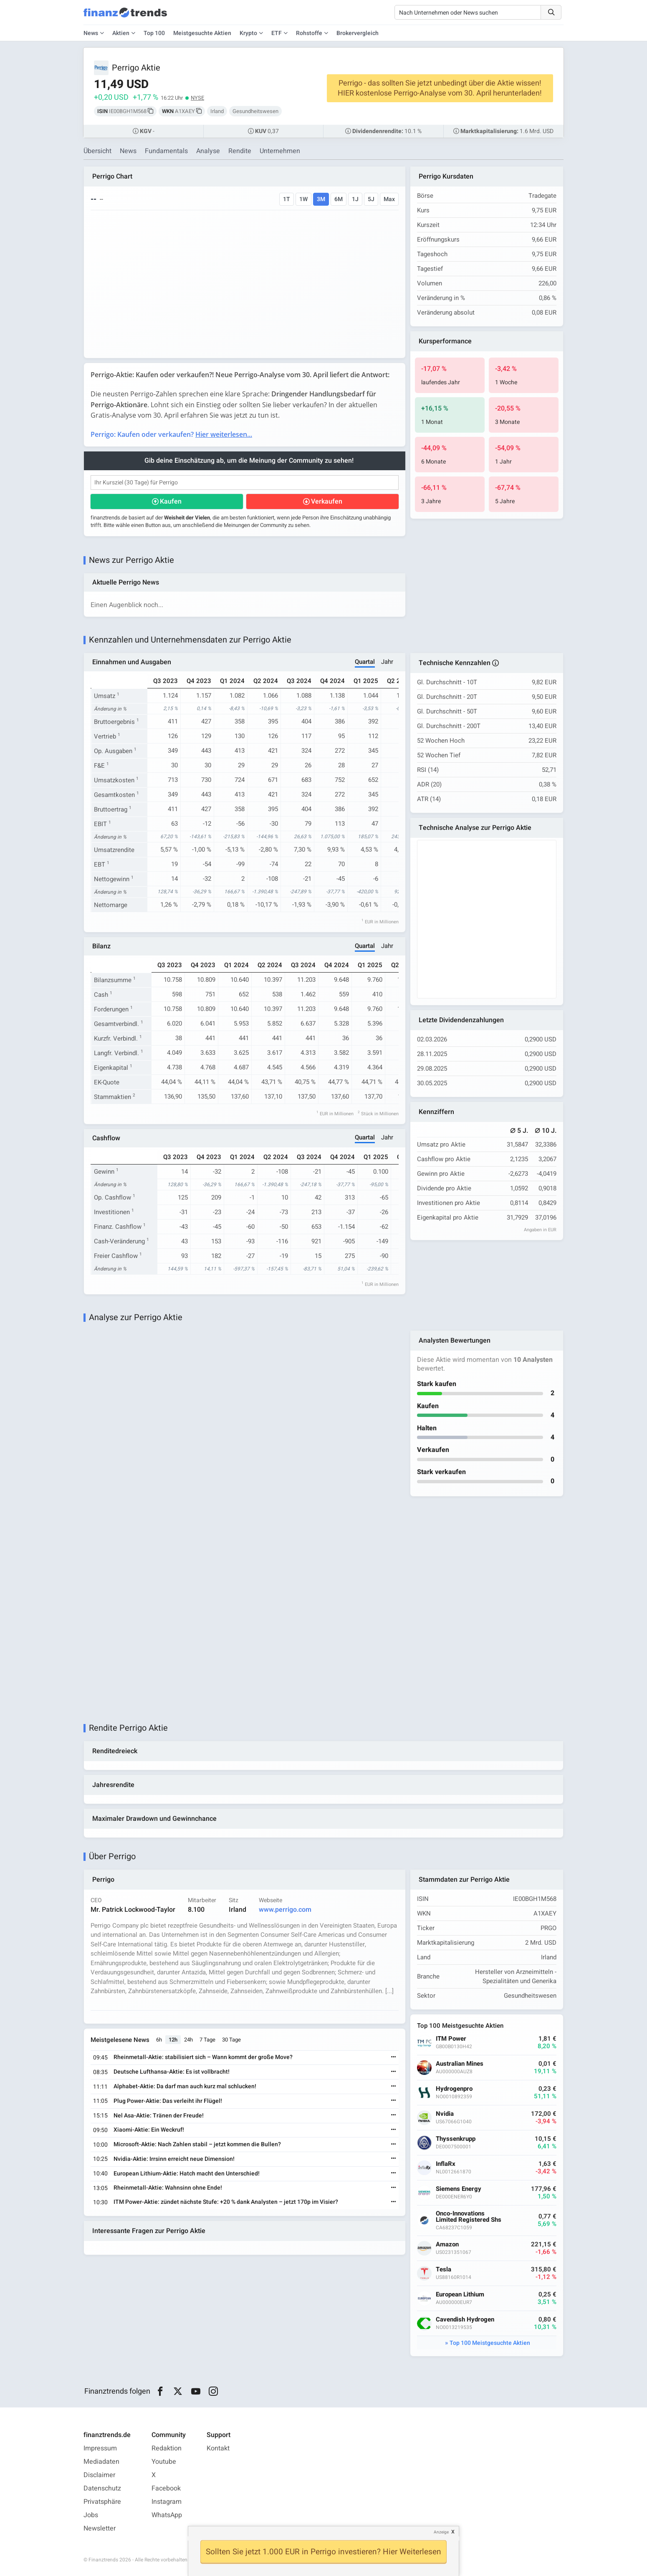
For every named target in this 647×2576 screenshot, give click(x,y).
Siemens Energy (458, 2189)
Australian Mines (459, 2064)
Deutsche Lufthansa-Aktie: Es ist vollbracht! (172, 2071)
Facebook (166, 2488)
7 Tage (207, 2040)
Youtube (164, 2462)
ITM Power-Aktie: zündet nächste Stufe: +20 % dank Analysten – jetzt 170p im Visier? (226, 2202)
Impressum (100, 2448)
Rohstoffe (309, 33)
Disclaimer (99, 2475)
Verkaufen (326, 502)
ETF (276, 33)
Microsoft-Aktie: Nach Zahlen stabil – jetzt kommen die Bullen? (197, 2144)
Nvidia (445, 2114)
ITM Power (451, 2039)
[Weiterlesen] (393, 2057)
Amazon (447, 2244)
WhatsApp (167, 2515)
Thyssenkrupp (455, 2139)
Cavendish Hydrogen (465, 2319)
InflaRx (445, 2164)
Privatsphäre (102, 2502)
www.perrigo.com (285, 1910)
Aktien (120, 33)
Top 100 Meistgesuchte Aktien (490, 2343)
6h (159, 2040)
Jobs (90, 2515)
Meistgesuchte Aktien (202, 33)
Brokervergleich (357, 33)
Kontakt (218, 2448)
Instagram (167, 2502)
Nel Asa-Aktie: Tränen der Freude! (159, 2115)
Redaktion (167, 2448)
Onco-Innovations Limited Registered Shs (468, 2217)
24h (188, 2040)
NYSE (197, 98)
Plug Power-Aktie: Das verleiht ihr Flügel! (168, 2101)
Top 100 (154, 33)
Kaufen (171, 502)
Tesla (443, 2269)
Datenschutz (102, 2488)
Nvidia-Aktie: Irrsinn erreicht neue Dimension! (174, 2159)
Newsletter (99, 2528)
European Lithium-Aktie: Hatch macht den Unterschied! (187, 2173)
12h (173, 2040)
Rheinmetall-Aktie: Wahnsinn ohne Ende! (168, 2187)
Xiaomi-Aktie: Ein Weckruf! (149, 2129)
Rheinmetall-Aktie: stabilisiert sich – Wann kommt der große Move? (203, 2057)
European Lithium (460, 2294)
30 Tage (231, 2040)
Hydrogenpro (454, 2089)
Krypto (248, 33)
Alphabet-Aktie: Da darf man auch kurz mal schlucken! (185, 2086)
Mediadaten (101, 2462)
